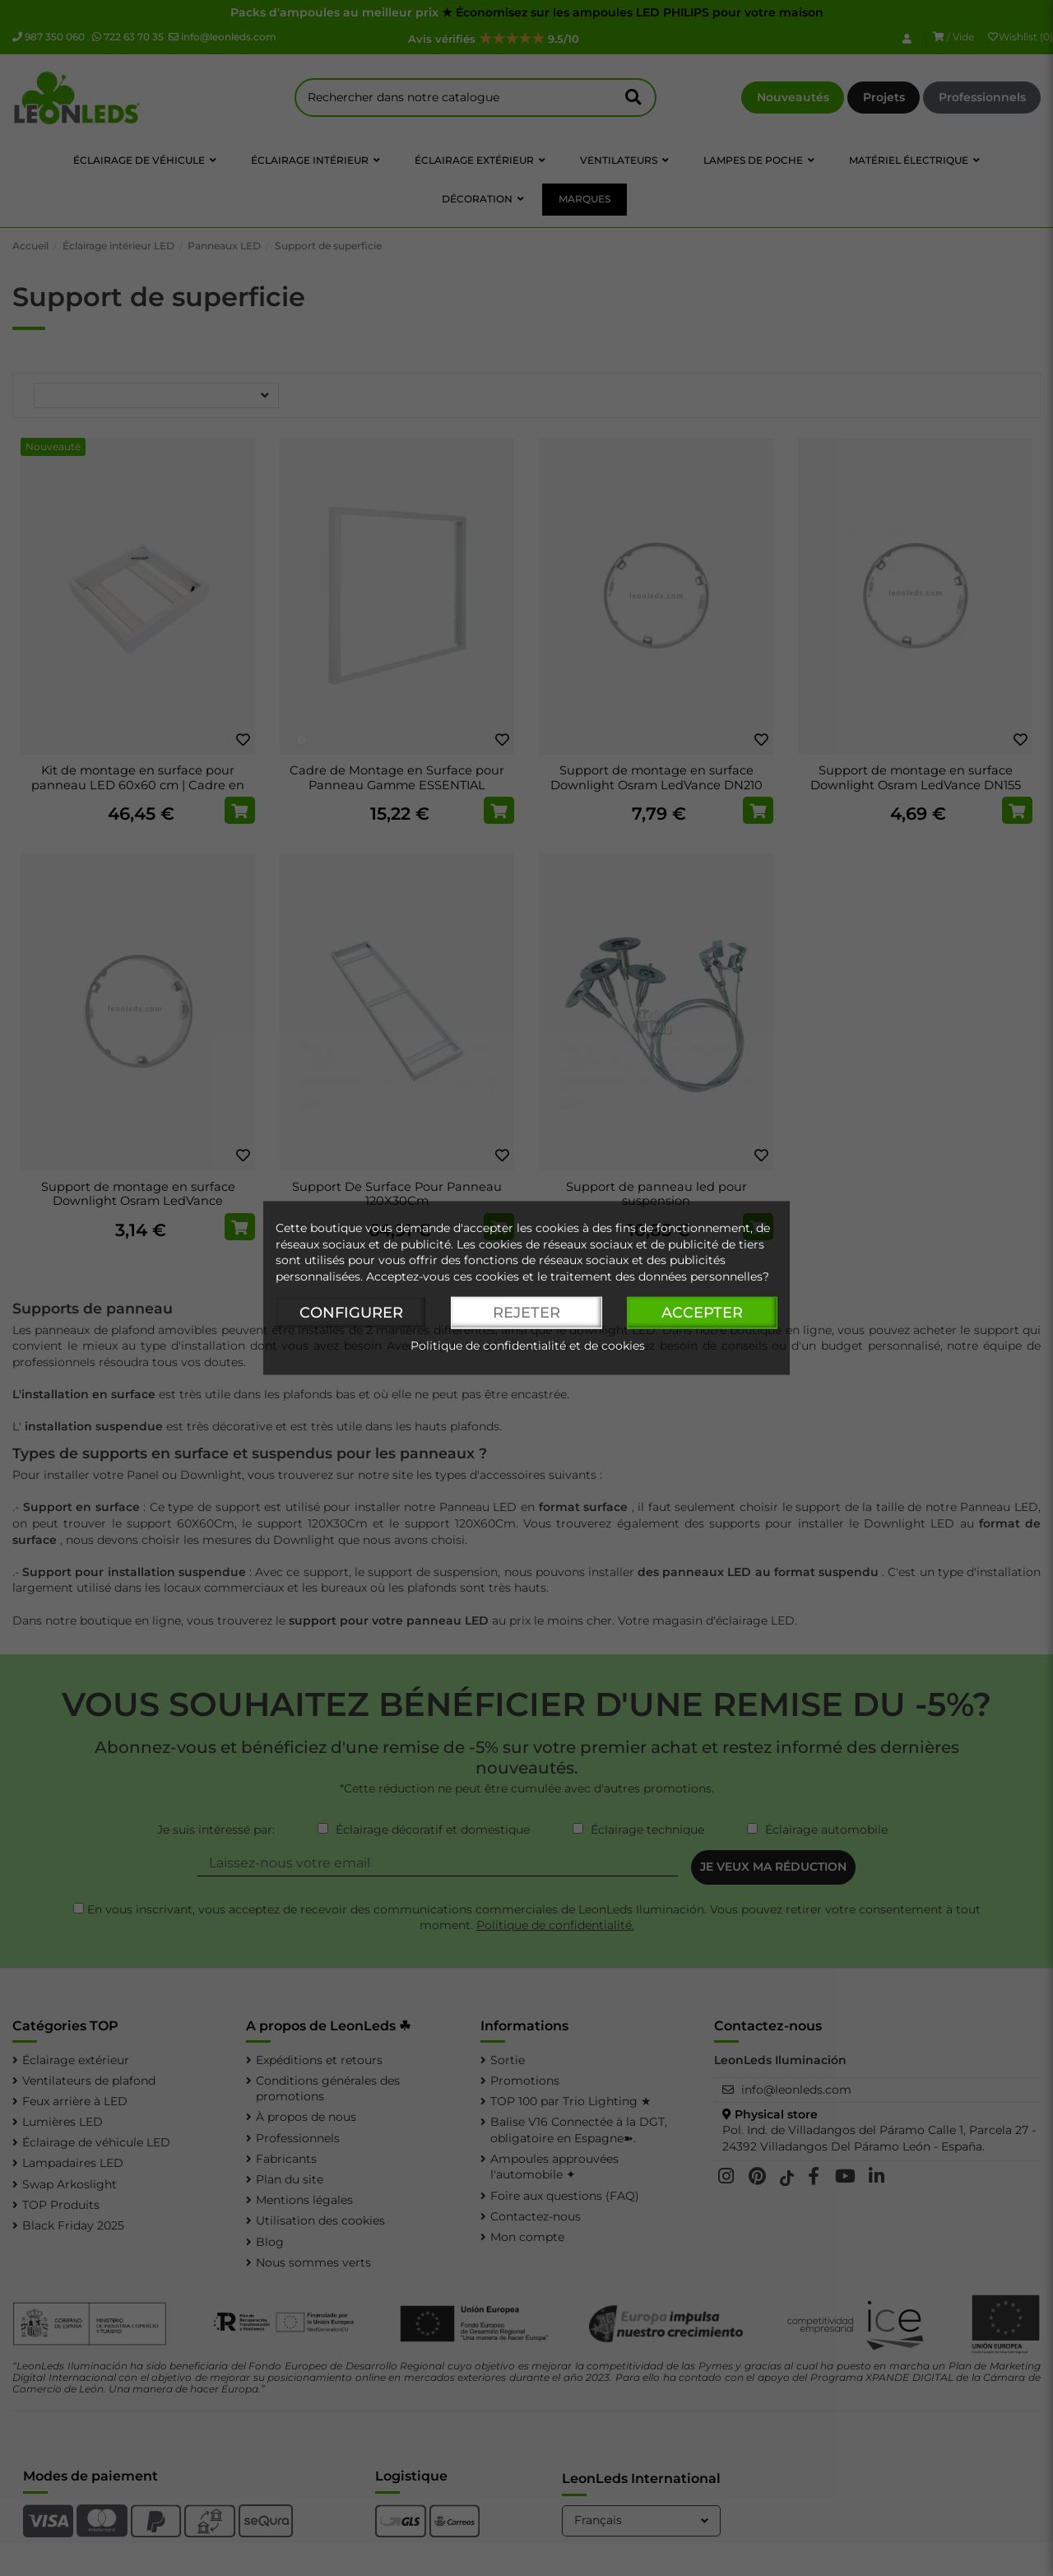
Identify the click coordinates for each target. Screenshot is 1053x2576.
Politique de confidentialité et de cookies (528, 1346)
